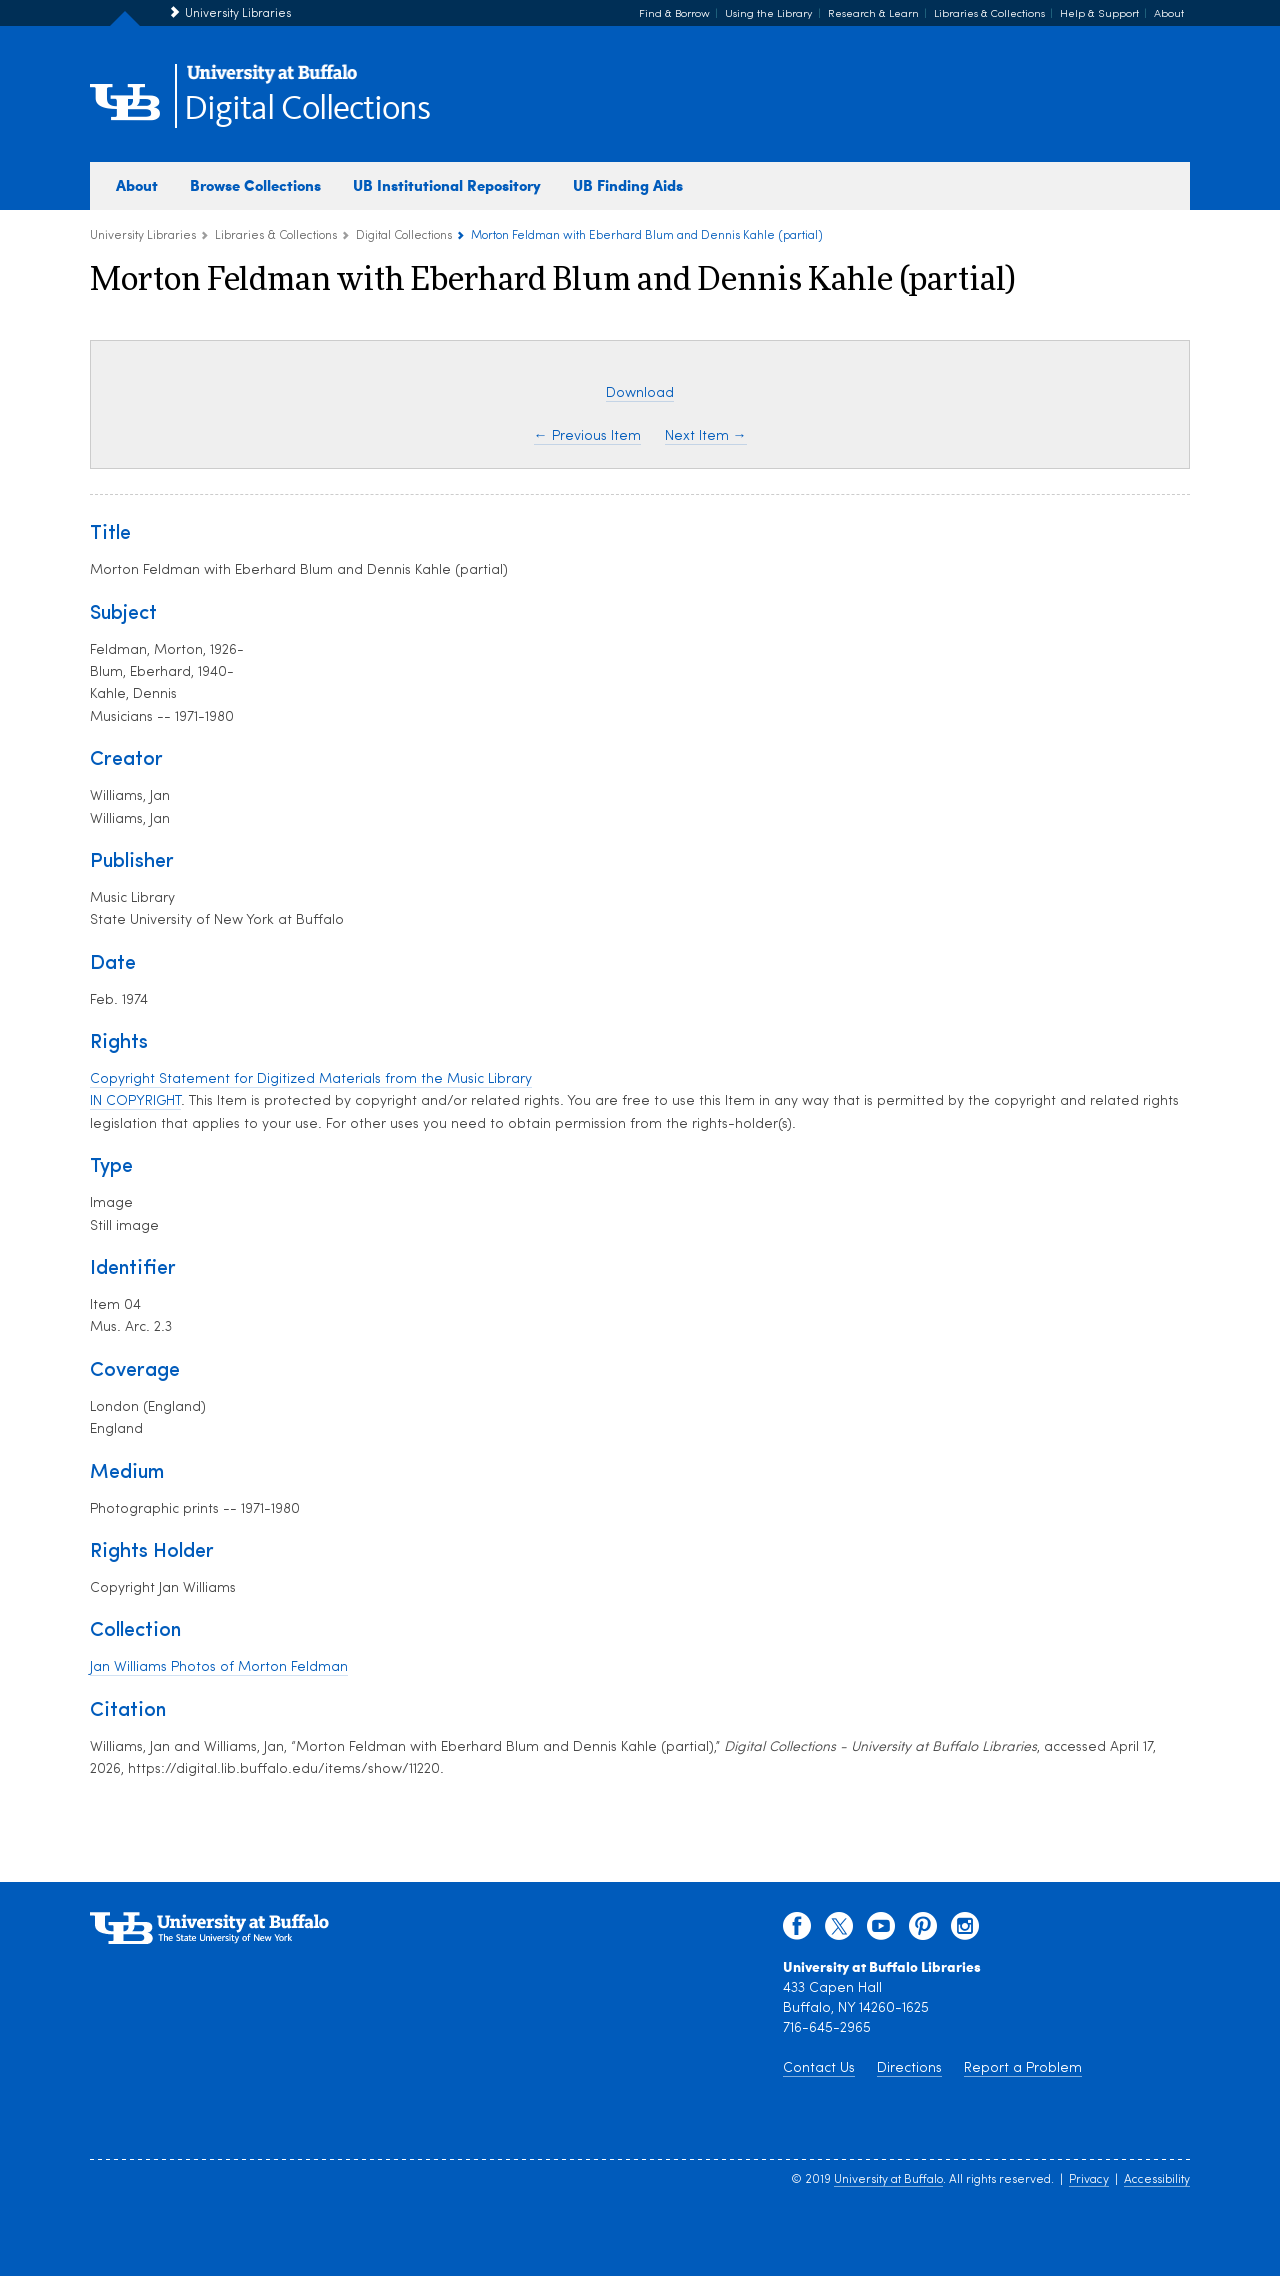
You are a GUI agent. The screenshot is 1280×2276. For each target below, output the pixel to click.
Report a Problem (1023, 2068)
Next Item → (706, 436)
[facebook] (797, 1931)
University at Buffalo (888, 2180)
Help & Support (1099, 14)
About (1169, 14)
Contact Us (819, 2068)
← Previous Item (587, 436)
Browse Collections (255, 185)
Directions (909, 2068)
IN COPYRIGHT (135, 1101)
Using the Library (769, 14)
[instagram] (965, 1931)
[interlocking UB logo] (272, 80)
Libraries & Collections (989, 14)
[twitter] (839, 1931)
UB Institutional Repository (447, 185)
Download (640, 393)
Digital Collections (307, 109)
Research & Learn (873, 14)
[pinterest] (923, 1931)
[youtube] (881, 1931)
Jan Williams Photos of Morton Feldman (219, 1667)
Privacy (1089, 2180)
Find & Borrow (674, 14)
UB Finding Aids (628, 185)
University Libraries (238, 14)
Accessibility (1157, 2180)
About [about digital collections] (137, 185)
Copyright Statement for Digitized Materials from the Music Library (311, 1079)
